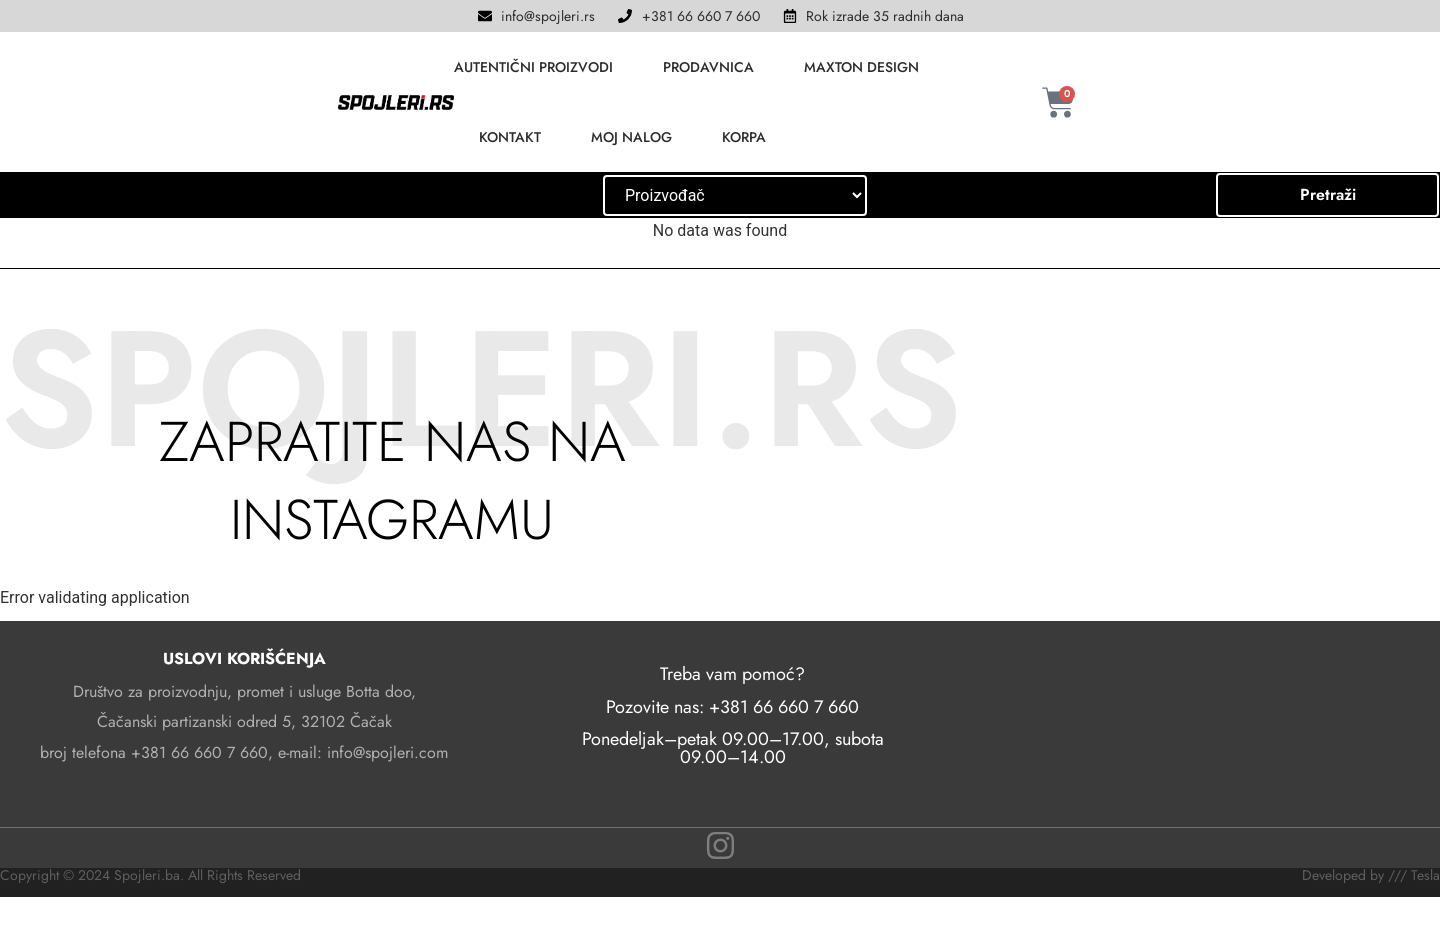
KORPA (744, 137)
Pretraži (1328, 194)
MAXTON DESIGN (861, 67)
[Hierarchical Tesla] (735, 195)
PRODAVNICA (708, 67)
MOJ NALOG (631, 137)
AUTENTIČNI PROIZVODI (533, 67)
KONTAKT (510, 137)
